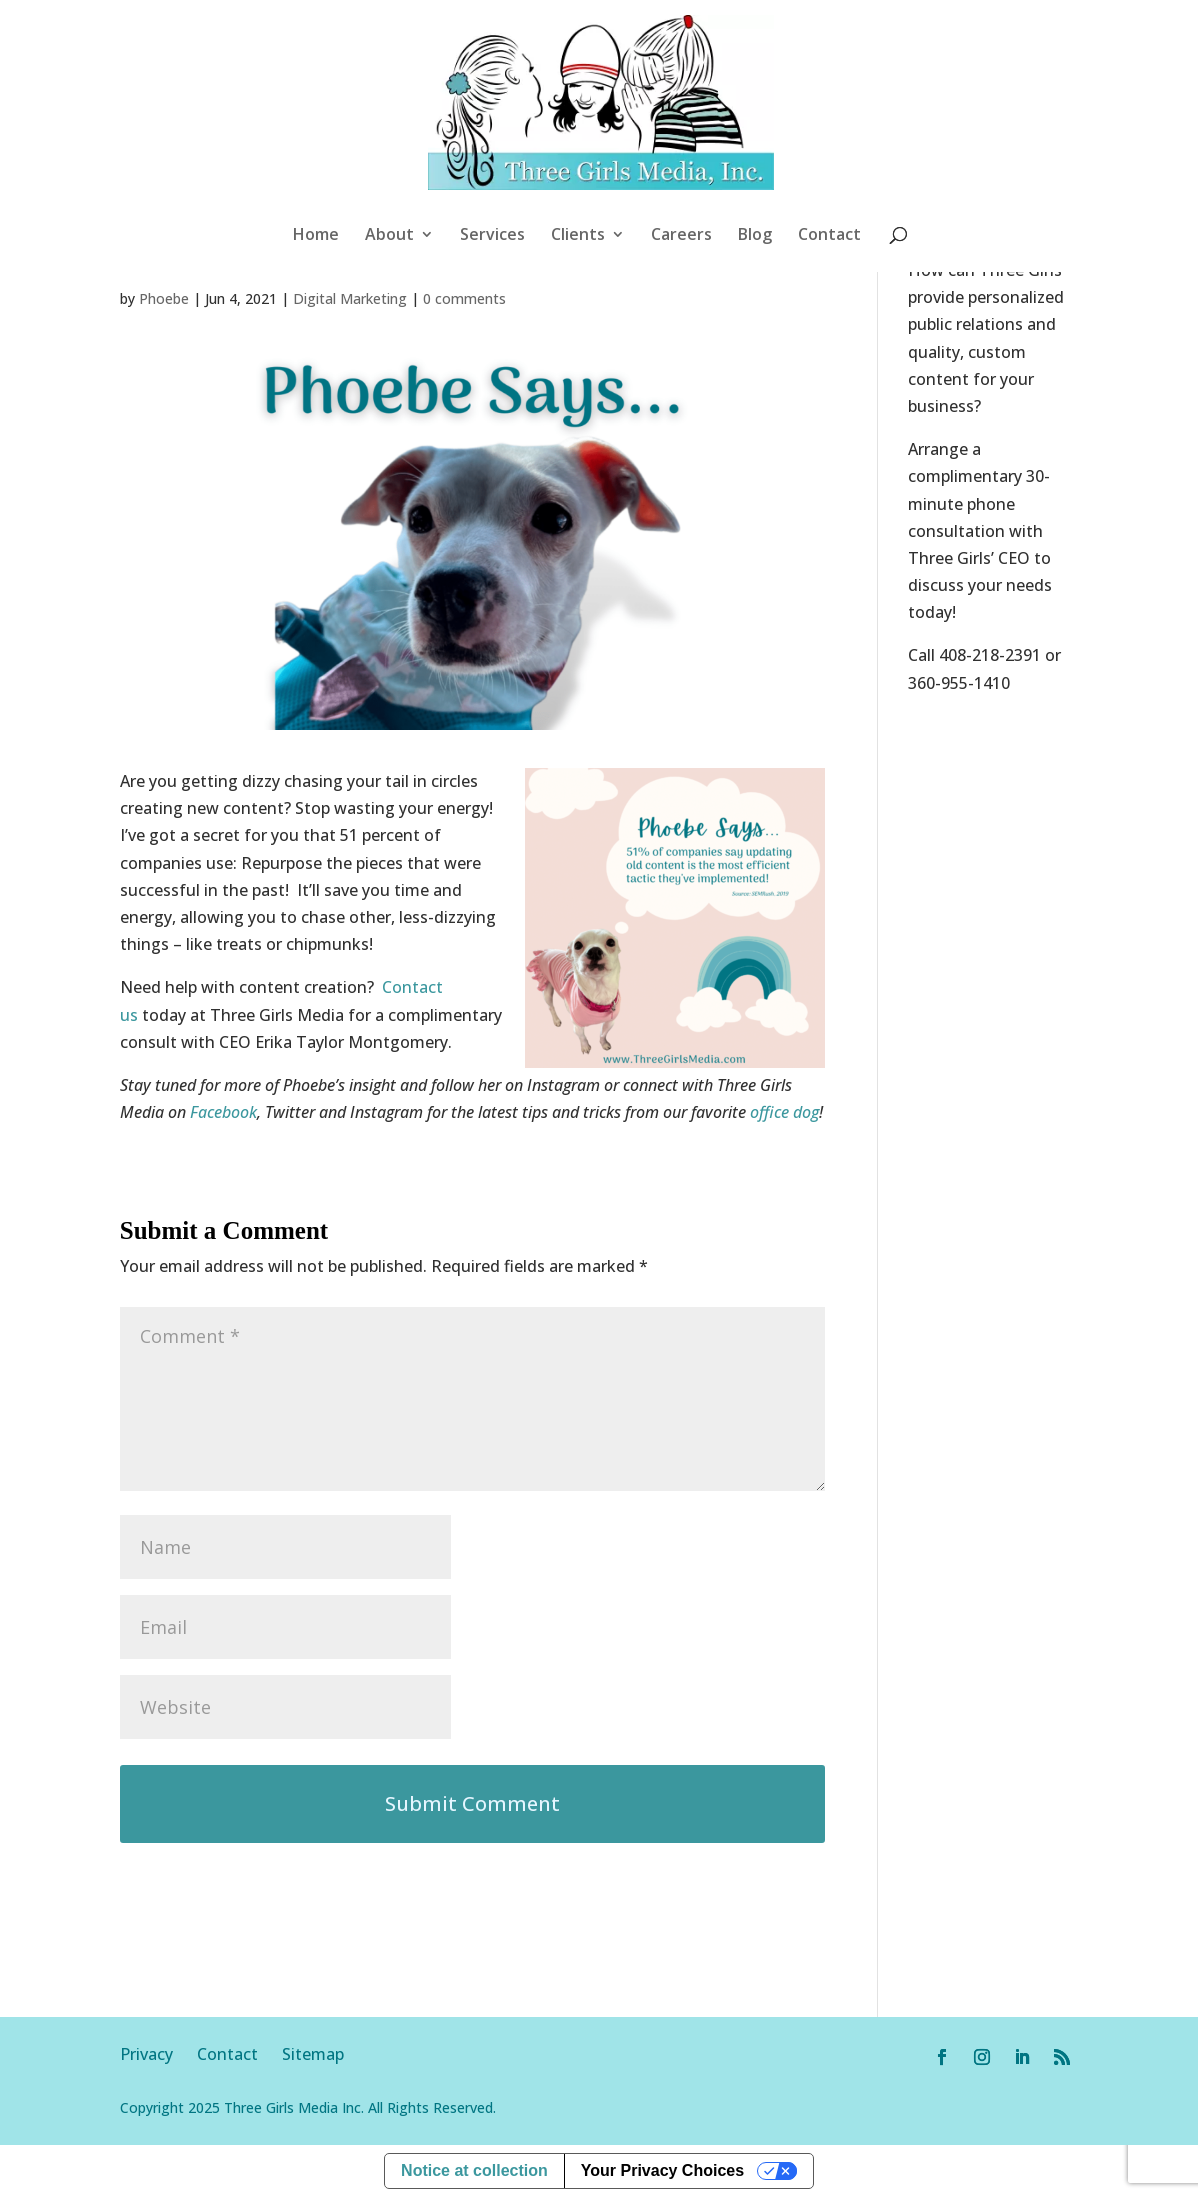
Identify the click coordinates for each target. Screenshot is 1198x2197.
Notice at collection (474, 2170)
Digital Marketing (350, 298)
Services (492, 236)
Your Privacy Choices (662, 2170)
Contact (829, 236)
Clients (578, 236)
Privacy (158, 2054)
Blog (755, 236)
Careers (681, 236)
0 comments (464, 298)
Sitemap (313, 2054)
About (389, 236)
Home (316, 236)
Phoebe (164, 298)
